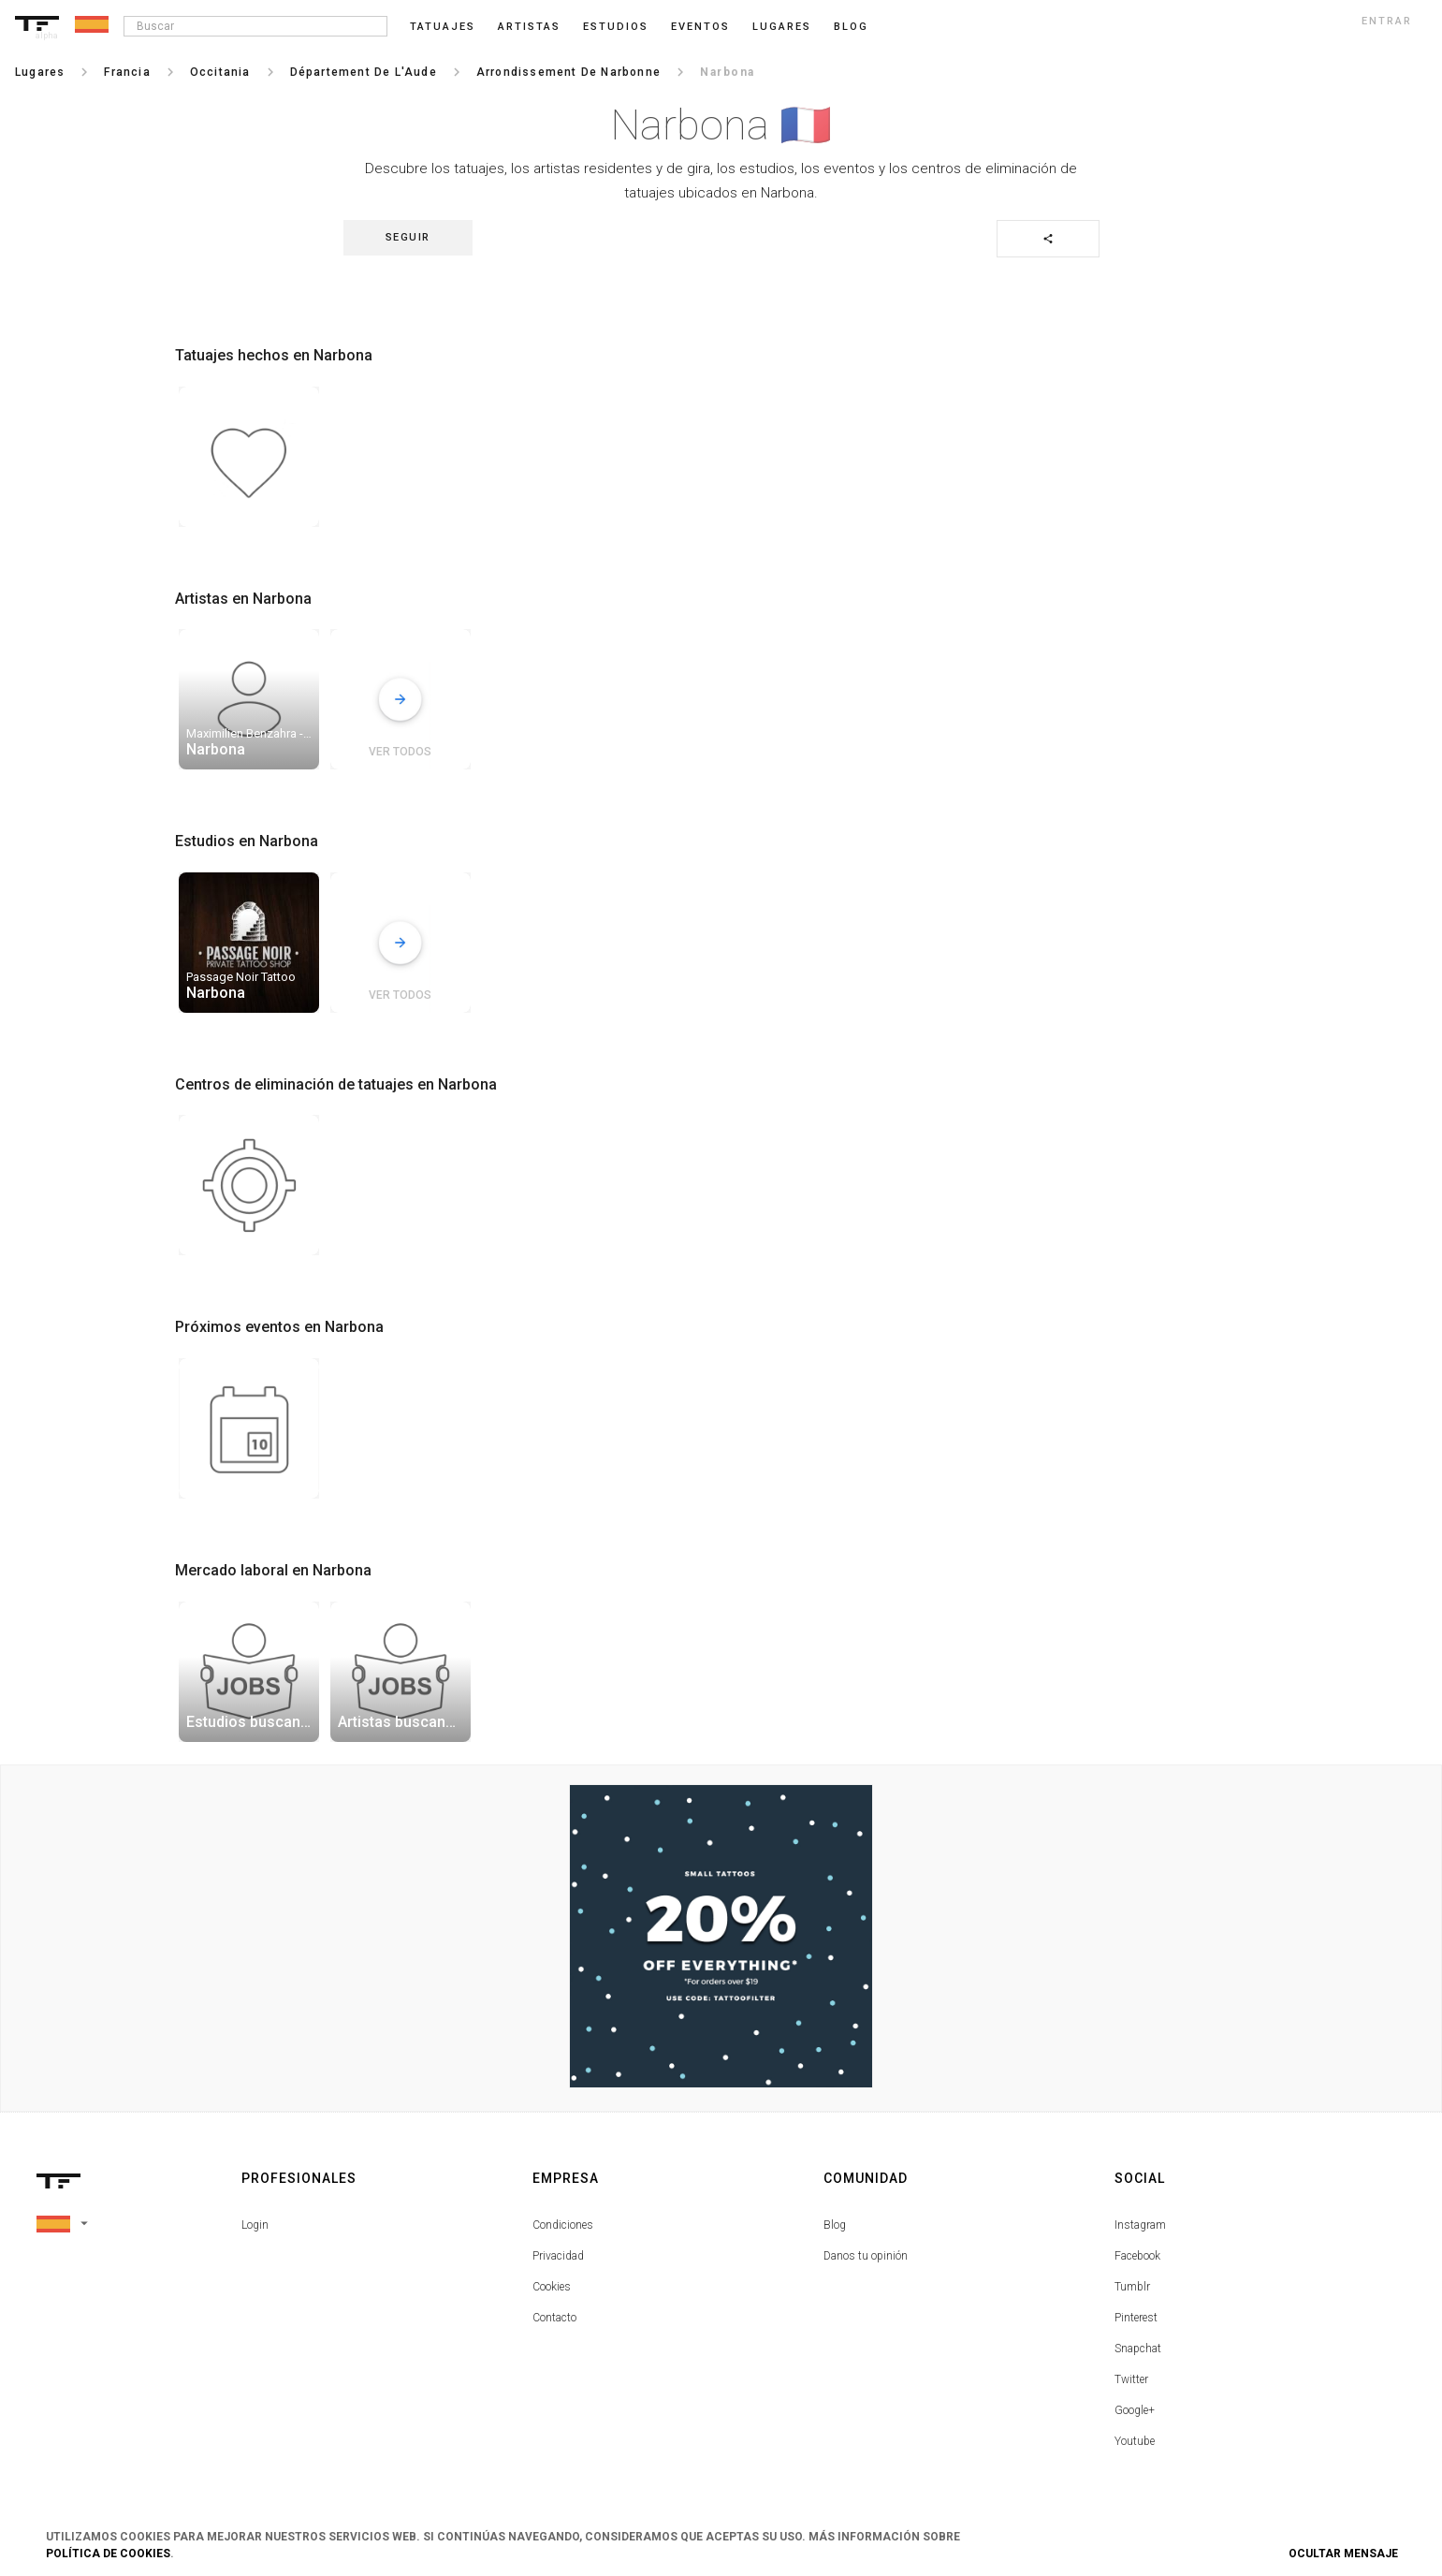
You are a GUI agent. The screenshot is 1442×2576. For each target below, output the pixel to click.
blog (851, 27)
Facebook (1137, 2255)
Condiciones (562, 2225)
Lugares (781, 27)
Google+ (1134, 2410)
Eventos (700, 27)
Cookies (551, 2286)
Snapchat (1137, 2348)
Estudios (615, 27)
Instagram (1140, 2225)
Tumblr (1132, 2286)
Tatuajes (442, 27)
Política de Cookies (108, 2553)
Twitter (1131, 2379)
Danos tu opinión (865, 2255)
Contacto (554, 2317)
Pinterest (1136, 2317)
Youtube (1134, 2441)
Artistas (529, 27)
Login (255, 2225)
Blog (834, 2225)
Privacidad (558, 2255)
